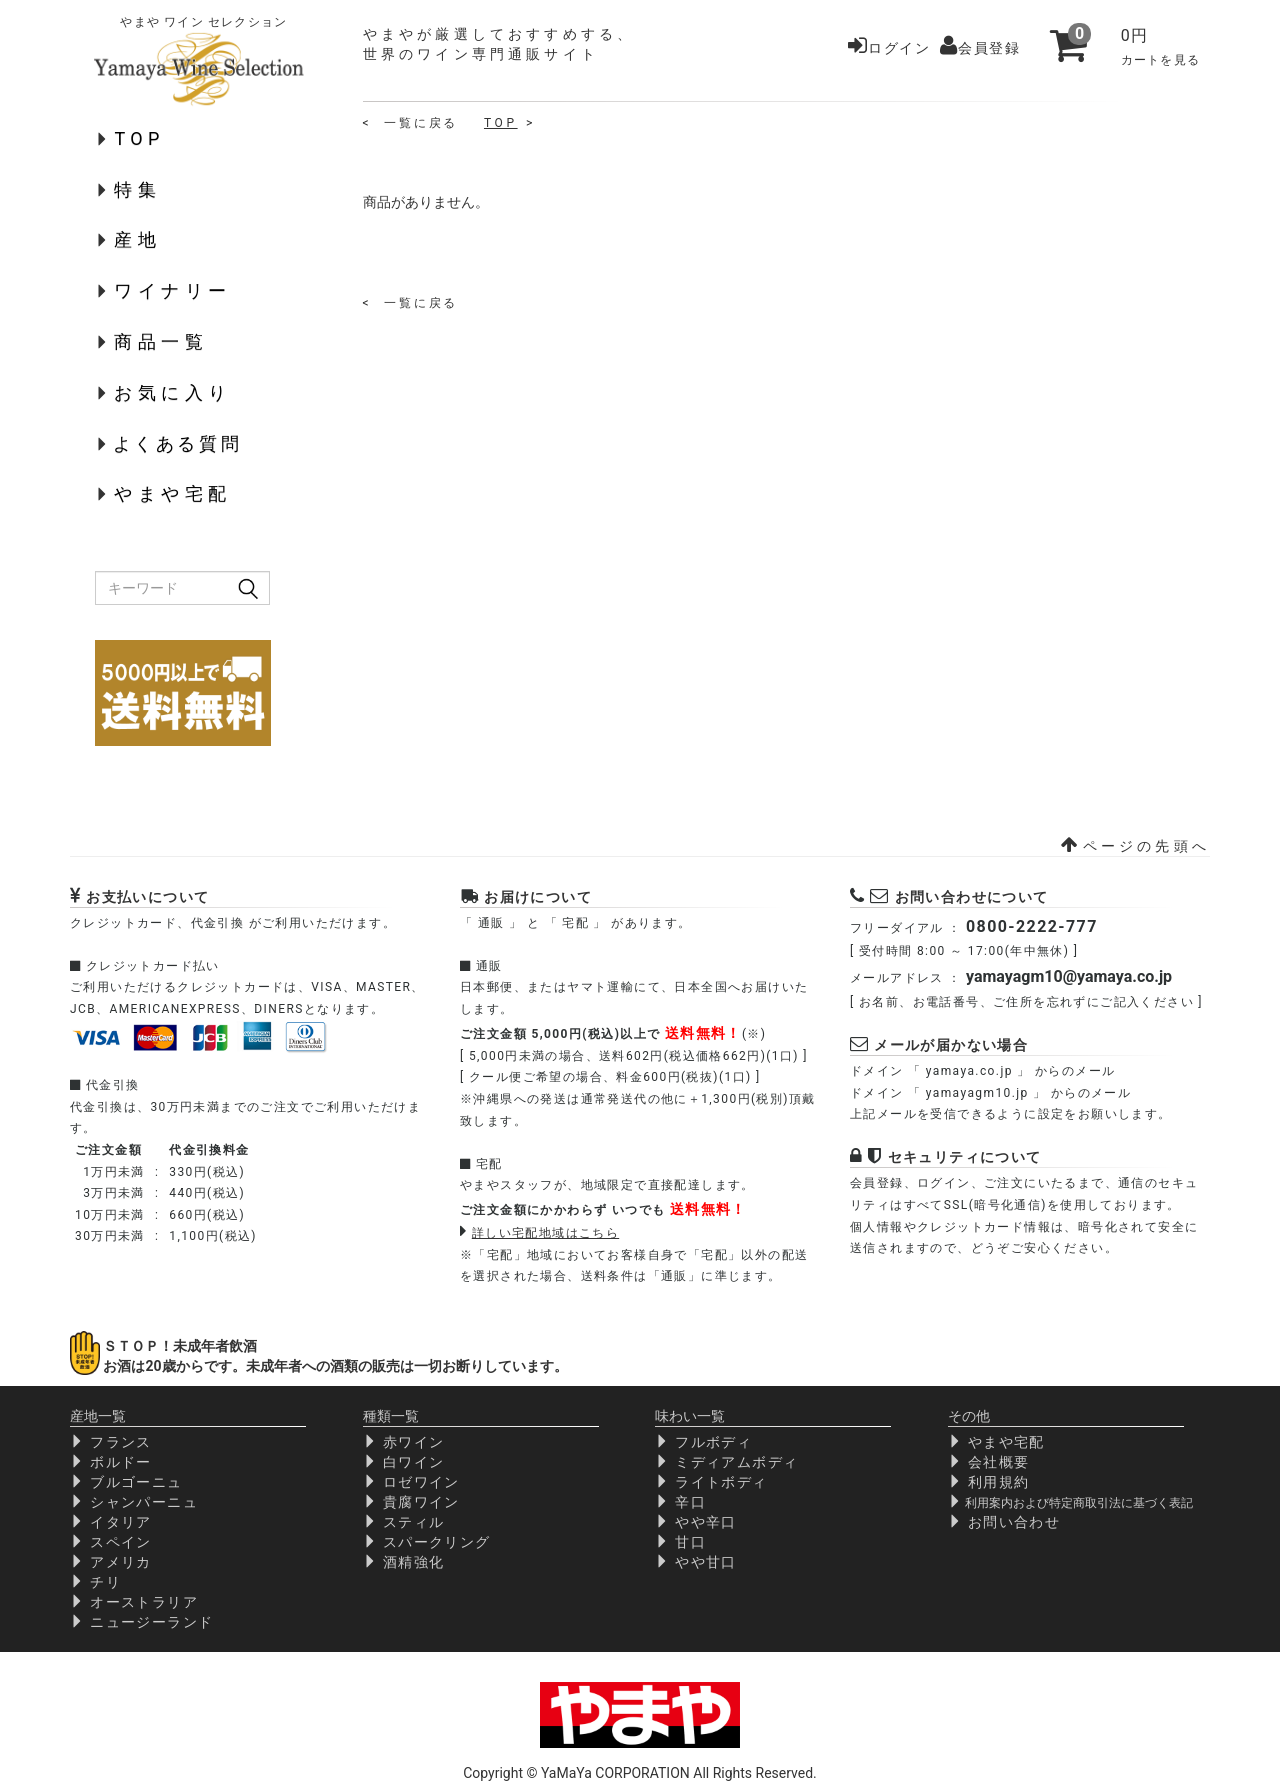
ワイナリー (172, 290)
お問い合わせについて (972, 897)
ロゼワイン (421, 1482)
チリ (105, 1582)
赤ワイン (414, 1442)
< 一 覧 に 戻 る (409, 123)
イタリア (121, 1522)
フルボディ (713, 1442)
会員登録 (980, 48)
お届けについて (538, 897)
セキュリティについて (965, 1157)
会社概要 (999, 1462)
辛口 (690, 1502)
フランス (121, 1442)
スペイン (121, 1542)
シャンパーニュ (144, 1502)
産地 (137, 239)
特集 (137, 189)
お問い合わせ (1014, 1522)
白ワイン (414, 1462)
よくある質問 (178, 443)
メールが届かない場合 (951, 1045)
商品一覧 (161, 341)
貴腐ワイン (421, 1502)
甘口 (690, 1542)
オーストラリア (144, 1602)
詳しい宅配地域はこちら (545, 1233)
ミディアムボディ (736, 1462)
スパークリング (437, 1542)
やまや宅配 (172, 493)
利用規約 (999, 1482)
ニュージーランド (151, 1622)
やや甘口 (706, 1562)
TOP (139, 138)
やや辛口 (706, 1522)
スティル (414, 1522)
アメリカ (121, 1562)
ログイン (889, 48)
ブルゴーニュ (136, 1482)
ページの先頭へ (1135, 846)
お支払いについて (147, 897)
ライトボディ (721, 1482)
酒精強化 (414, 1562)
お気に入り (172, 392)
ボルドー (121, 1462)
